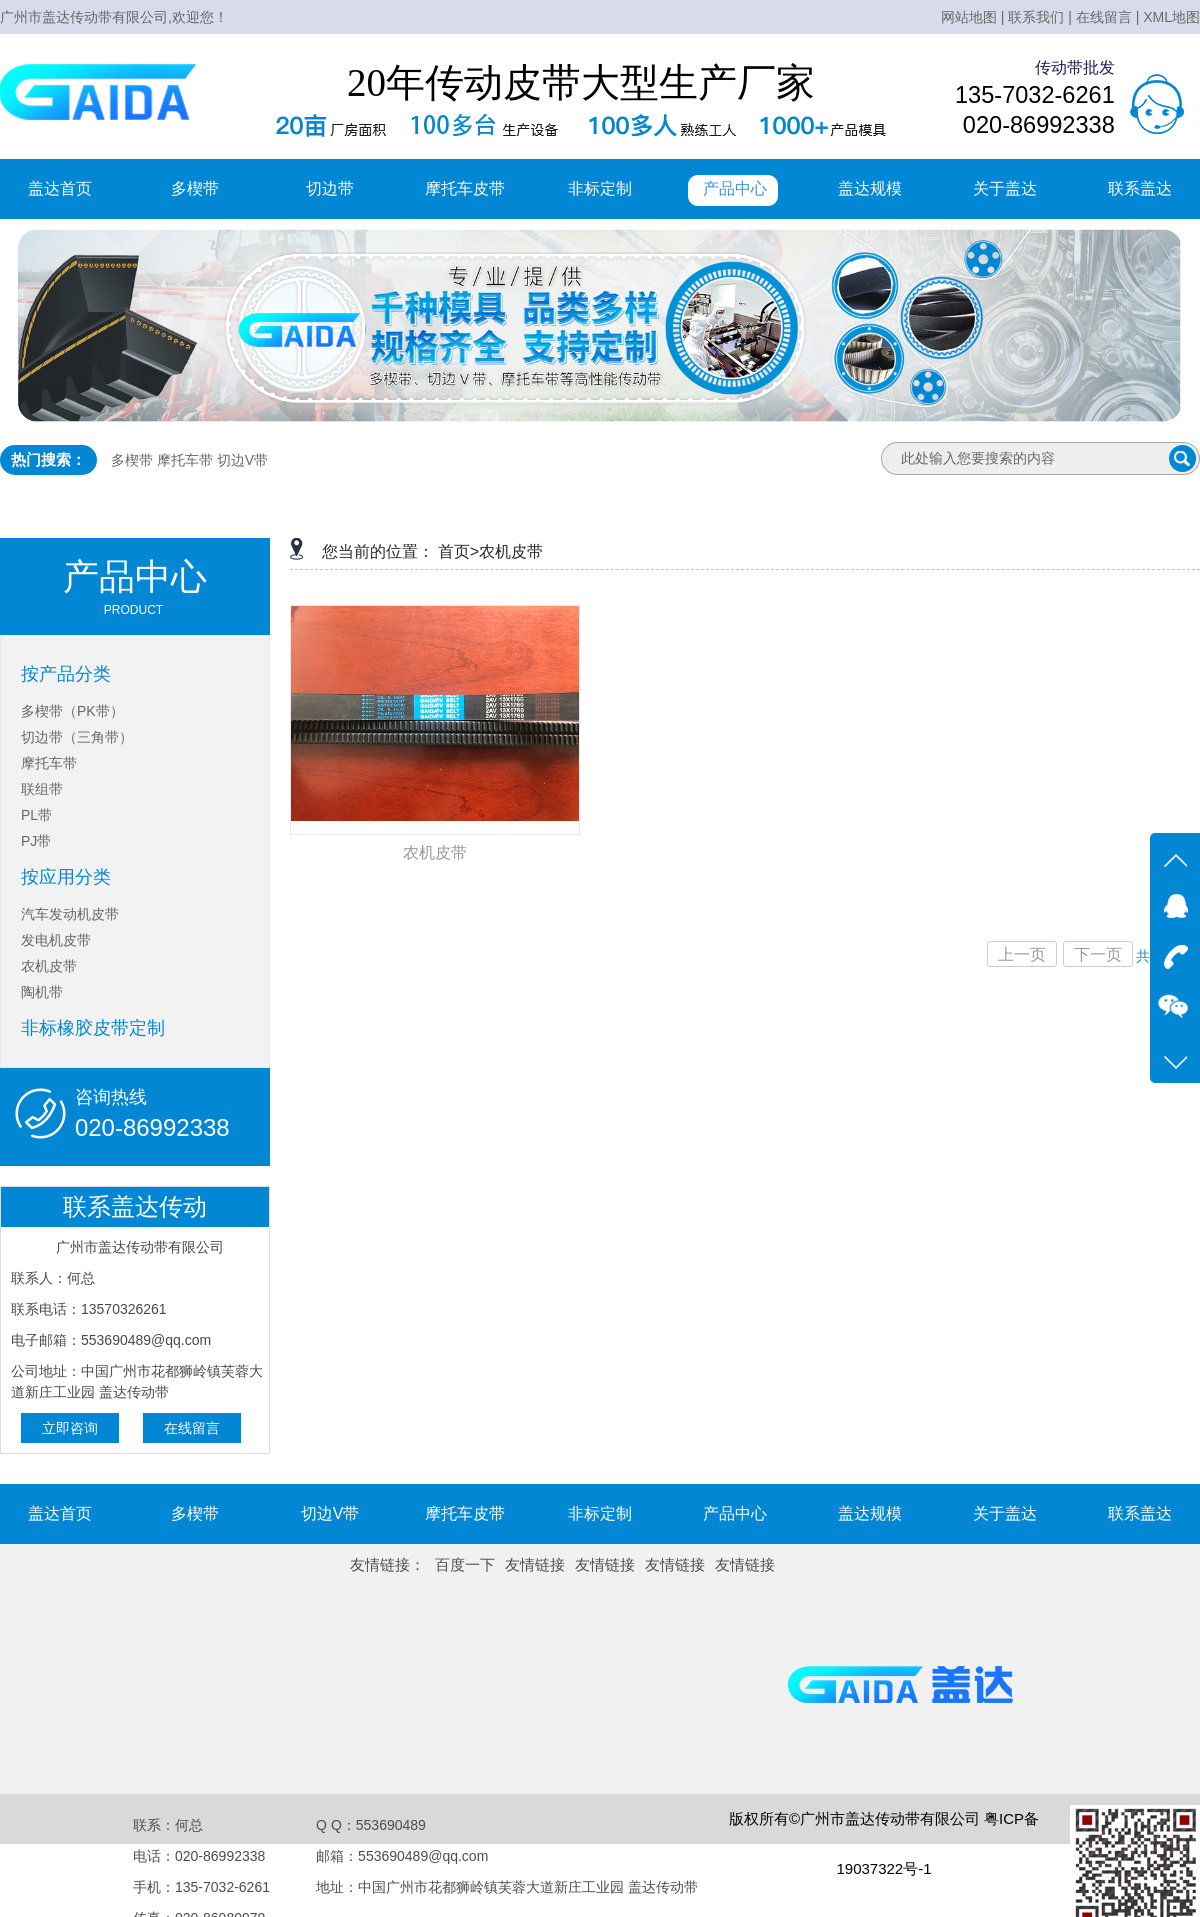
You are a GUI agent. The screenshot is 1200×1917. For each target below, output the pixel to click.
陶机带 (42, 992)
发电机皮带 (56, 940)
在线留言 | (1108, 17)
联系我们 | (1040, 17)
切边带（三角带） (77, 737)
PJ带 (36, 841)
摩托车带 (185, 460)
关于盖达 (1005, 188)
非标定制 (600, 188)
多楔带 (195, 188)
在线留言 (192, 1428)
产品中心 (735, 188)
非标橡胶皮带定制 (93, 1028)
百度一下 (465, 1564)
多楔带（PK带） (72, 711)
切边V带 (242, 460)
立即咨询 (70, 1428)
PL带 (36, 815)
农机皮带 (49, 966)
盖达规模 (870, 188)
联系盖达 (1140, 188)
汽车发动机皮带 (70, 914)
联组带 (42, 789)
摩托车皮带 (465, 188)
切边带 (330, 188)
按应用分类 (66, 877)
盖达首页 (60, 188)
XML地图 (1171, 17)
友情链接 (535, 1564)
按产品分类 (66, 674)
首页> (458, 551)
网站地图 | (973, 17)
